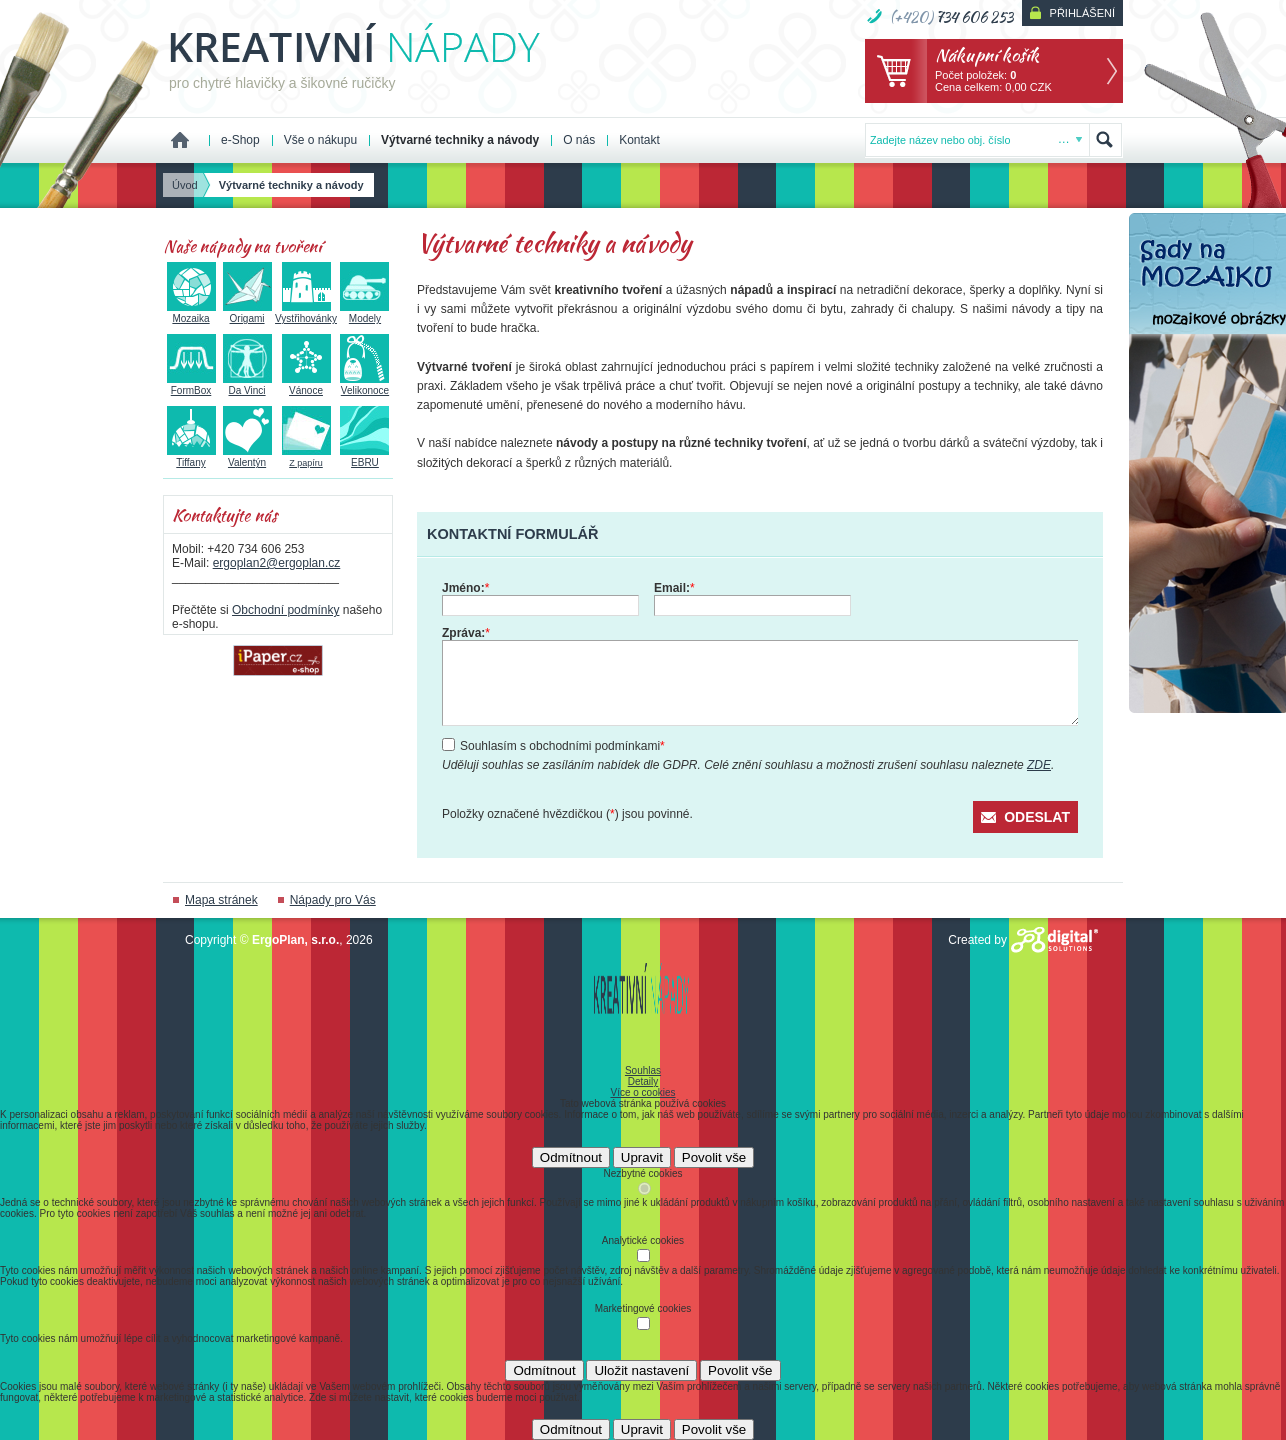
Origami (247, 313)
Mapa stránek (221, 900)
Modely (364, 313)
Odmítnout (571, 1157)
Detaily (643, 1081)
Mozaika (191, 313)
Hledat (1105, 140)
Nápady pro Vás (333, 900)
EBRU (364, 457)
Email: (674, 588)
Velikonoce (364, 385)
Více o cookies (642, 1092)
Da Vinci (247, 385)
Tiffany (191, 457)
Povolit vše (714, 1157)
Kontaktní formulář (512, 534)
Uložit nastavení (641, 1370)
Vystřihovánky (306, 313)
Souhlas (643, 1070)
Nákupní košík (987, 54)
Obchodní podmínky (285, 610)
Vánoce (306, 385)
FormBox (191, 385)
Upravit (642, 1157)
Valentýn (247, 457)
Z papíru (306, 457)
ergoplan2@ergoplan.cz (277, 563)
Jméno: (465, 588)
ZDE (1039, 765)
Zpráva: (466, 633)
